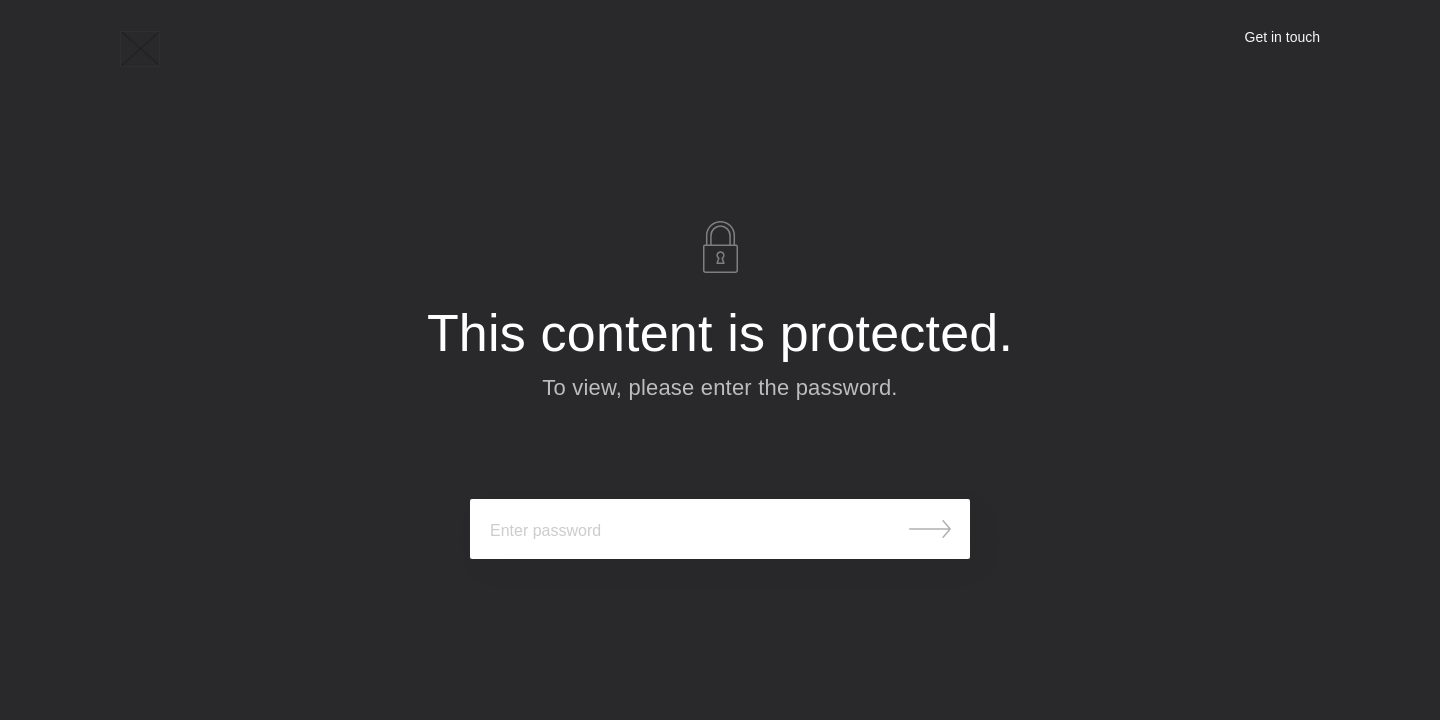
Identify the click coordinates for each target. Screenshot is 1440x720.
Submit (930, 529)
